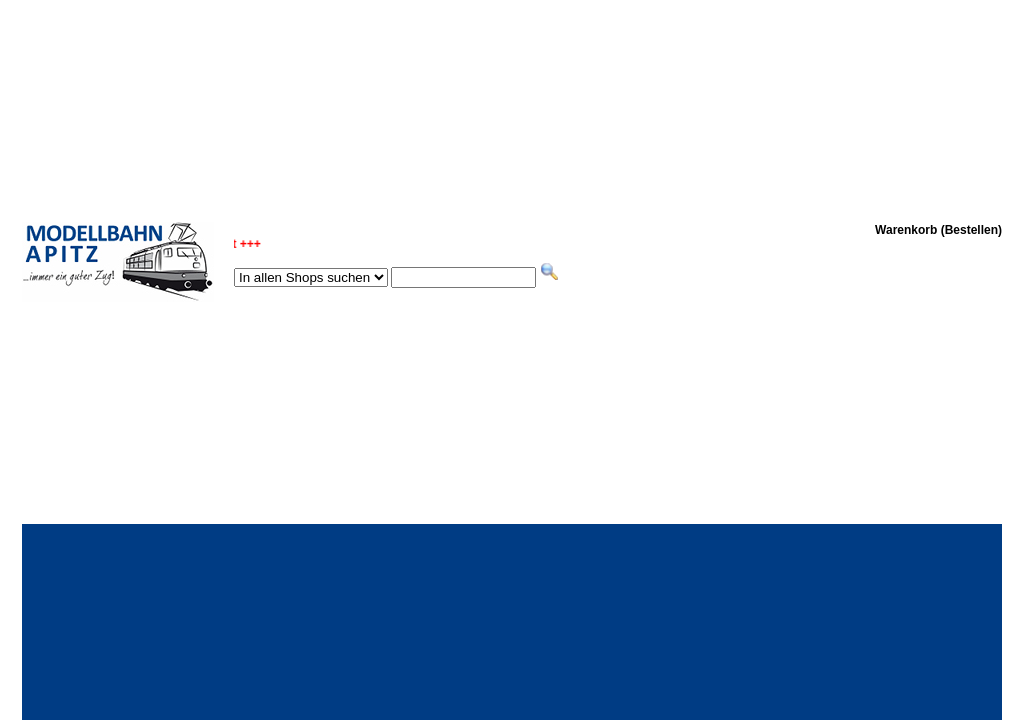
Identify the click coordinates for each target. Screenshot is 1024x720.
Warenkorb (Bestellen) (938, 230)
